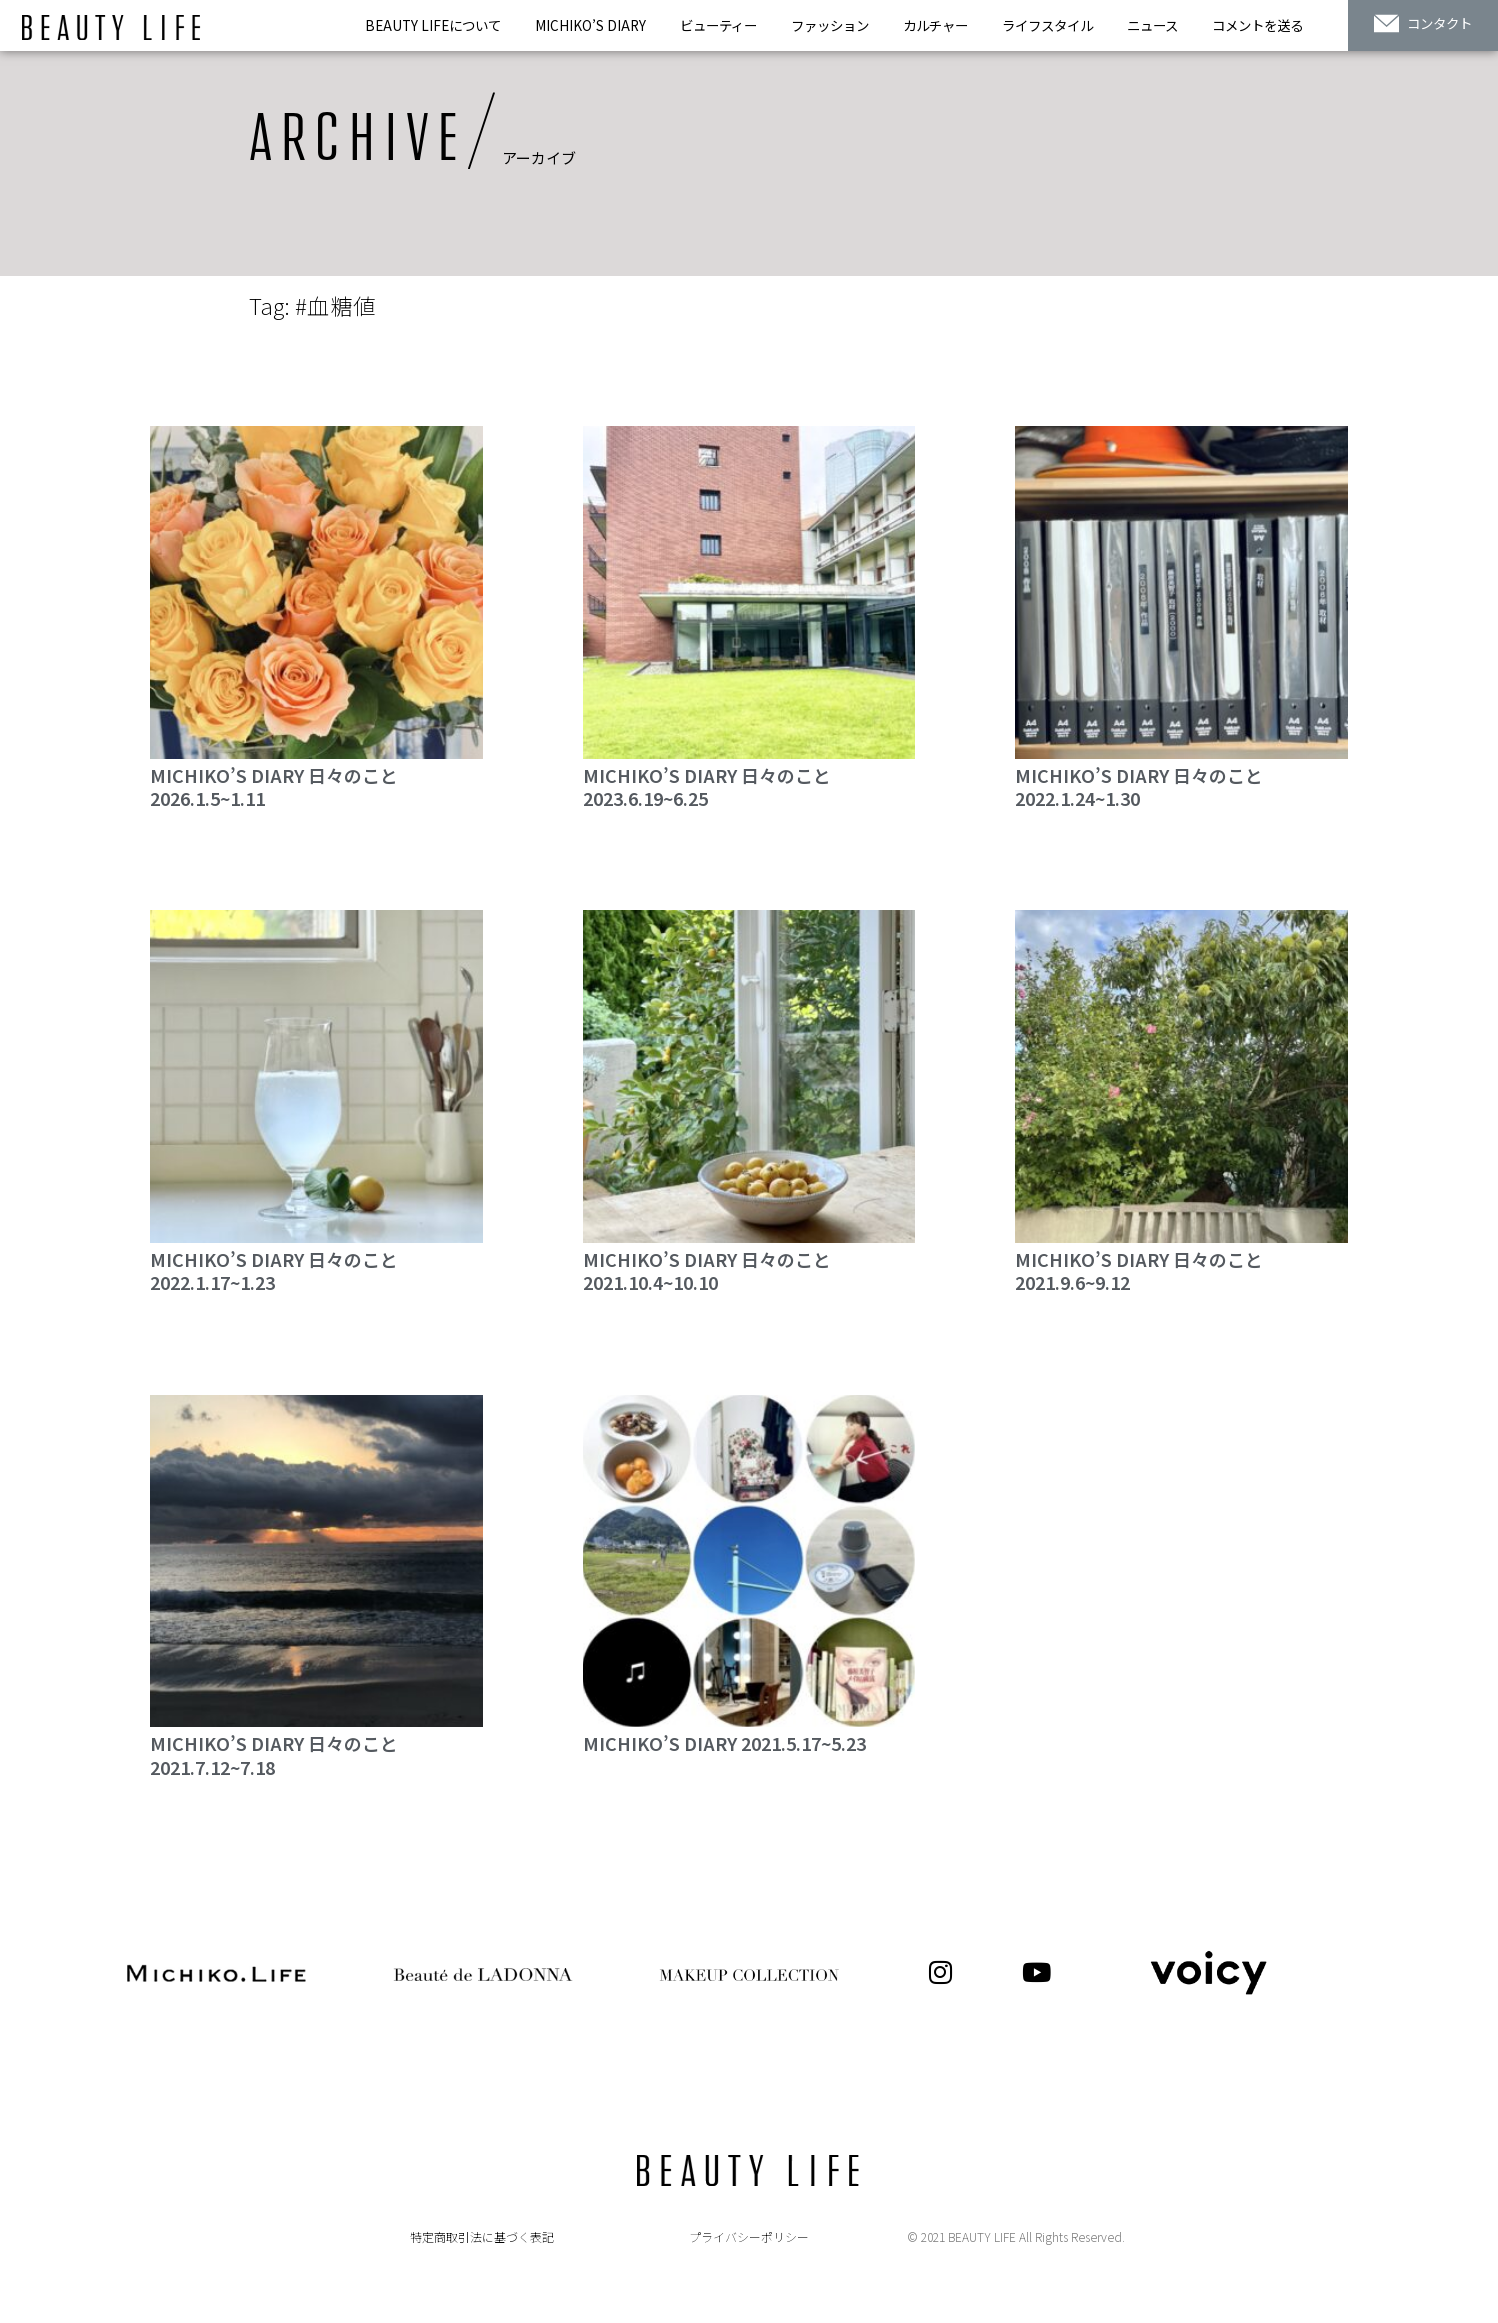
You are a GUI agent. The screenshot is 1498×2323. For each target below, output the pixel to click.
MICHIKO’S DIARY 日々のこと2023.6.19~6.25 (707, 786)
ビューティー (718, 25)
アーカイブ (539, 157)
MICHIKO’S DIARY (590, 25)
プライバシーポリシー (749, 2236)
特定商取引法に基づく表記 (482, 2236)
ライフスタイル (1047, 25)
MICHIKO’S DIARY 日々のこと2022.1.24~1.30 (1139, 786)
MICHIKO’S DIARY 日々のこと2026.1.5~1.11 (274, 786)
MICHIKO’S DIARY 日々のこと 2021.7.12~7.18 (274, 1754)
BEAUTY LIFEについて (433, 25)
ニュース (1152, 25)
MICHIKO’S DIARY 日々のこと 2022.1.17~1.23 (274, 1270)
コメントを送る (1257, 25)
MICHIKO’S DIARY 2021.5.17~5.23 (724, 1743)
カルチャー (935, 25)
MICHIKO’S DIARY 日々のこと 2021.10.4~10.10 (707, 1270)
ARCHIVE (357, 139)
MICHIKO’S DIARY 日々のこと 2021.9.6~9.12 (1139, 1270)
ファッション (830, 25)
